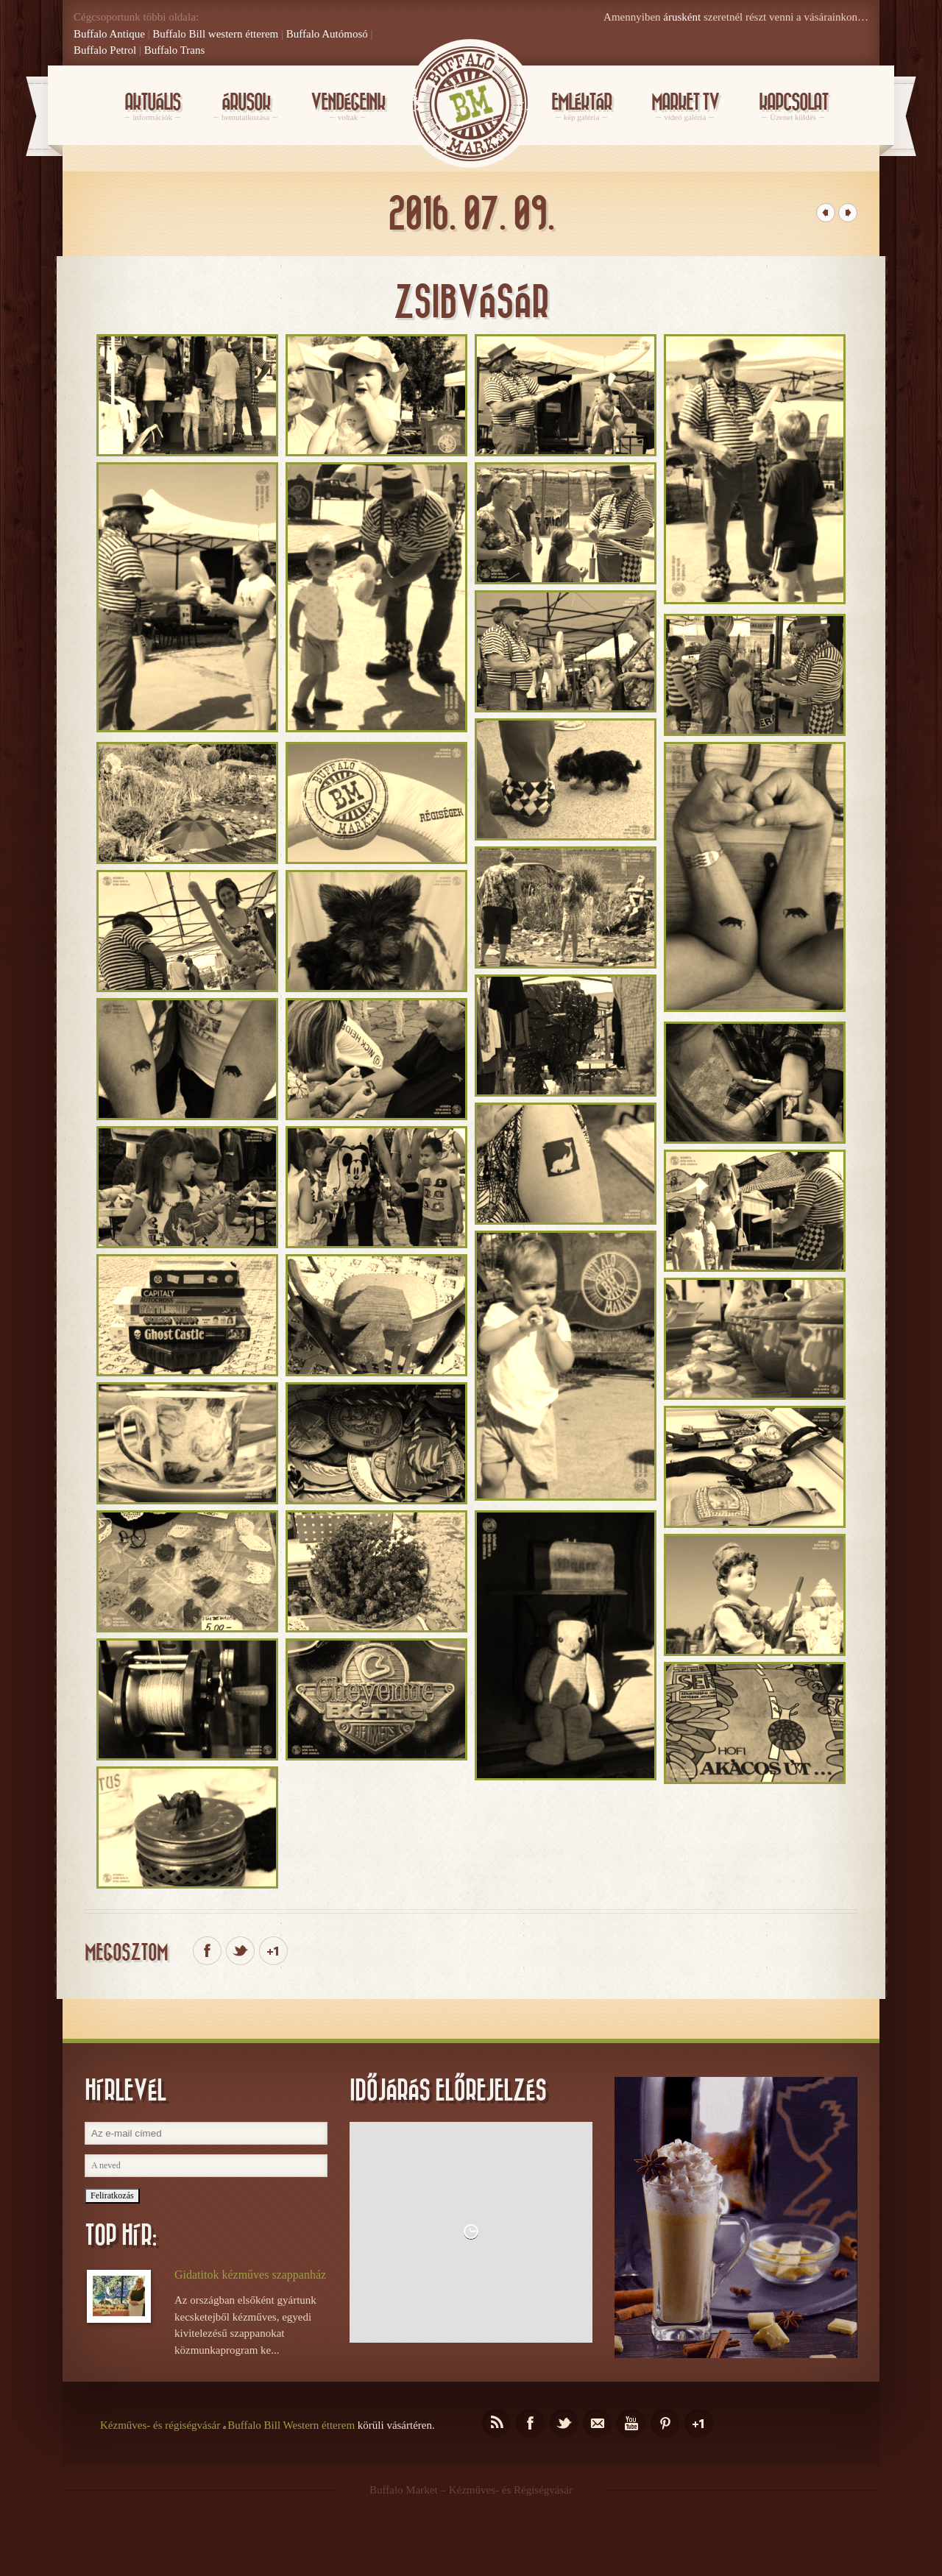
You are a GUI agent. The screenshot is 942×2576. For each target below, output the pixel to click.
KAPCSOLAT (793, 107)
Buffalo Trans (174, 50)
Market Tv (685, 107)
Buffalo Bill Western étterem (291, 2425)
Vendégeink (348, 107)
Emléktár (581, 107)
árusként (682, 17)
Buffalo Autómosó (327, 34)
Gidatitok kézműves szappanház (250, 2274)
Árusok (245, 107)
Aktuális (152, 107)
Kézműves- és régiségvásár (160, 2425)
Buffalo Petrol (105, 50)
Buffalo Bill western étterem (215, 34)
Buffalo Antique (109, 34)
